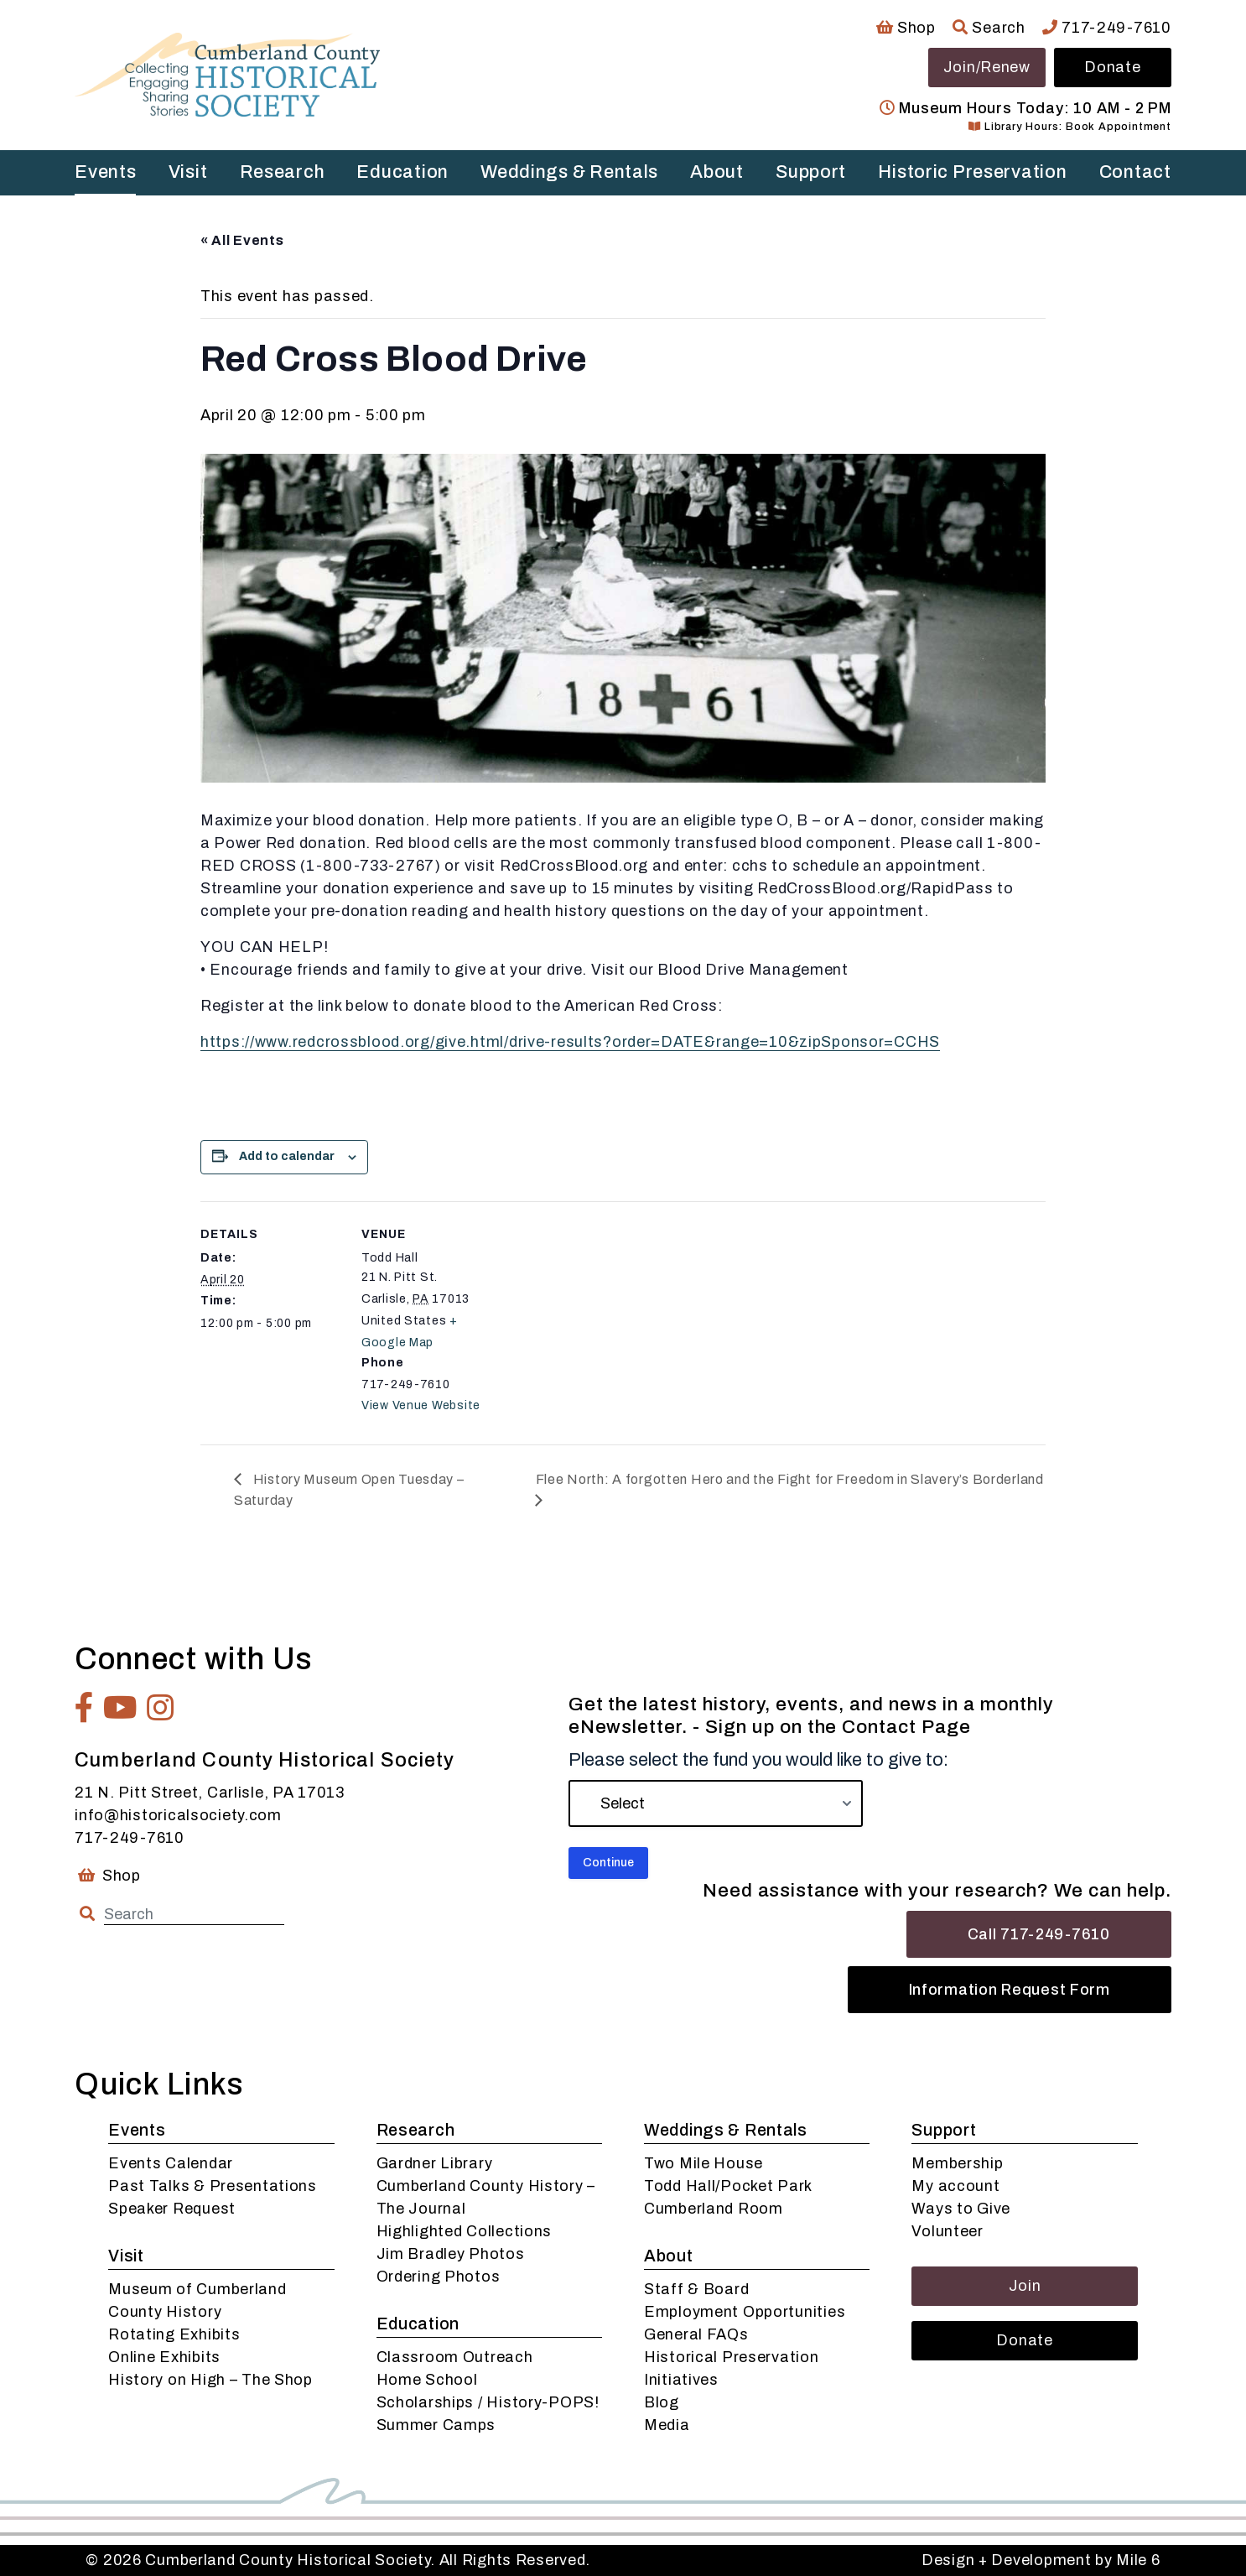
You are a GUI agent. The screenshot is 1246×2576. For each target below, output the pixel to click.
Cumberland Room (713, 2208)
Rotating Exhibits (174, 2334)
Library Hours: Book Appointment (1069, 127)
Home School (427, 2379)
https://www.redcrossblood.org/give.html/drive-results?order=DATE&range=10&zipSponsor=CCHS (570, 1041)
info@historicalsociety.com (178, 1815)
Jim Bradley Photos (450, 2254)
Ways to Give (960, 2208)
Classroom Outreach (454, 2357)
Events (105, 172)
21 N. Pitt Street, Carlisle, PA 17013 (210, 1792)
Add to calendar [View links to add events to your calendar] (287, 1156)
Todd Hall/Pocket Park (728, 2186)
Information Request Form (1009, 1989)
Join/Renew (987, 67)
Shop (906, 27)
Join (1025, 2285)
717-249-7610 (1106, 27)
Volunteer (947, 2231)
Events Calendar (170, 2163)
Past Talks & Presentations (212, 2186)
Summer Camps (436, 2425)
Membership (957, 2163)
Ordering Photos (438, 2276)
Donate (1112, 67)
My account (955, 2186)
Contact (1135, 172)
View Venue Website (420, 1405)
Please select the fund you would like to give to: (758, 1760)
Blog (661, 2402)
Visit (188, 172)
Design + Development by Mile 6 (1041, 2560)
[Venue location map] (610, 1317)
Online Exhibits (164, 2357)
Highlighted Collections (464, 2231)
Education (402, 172)
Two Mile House (703, 2163)
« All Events (242, 240)
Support (811, 172)
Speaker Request (172, 2208)
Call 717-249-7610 (1039, 1934)
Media (667, 2425)
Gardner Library (434, 2163)
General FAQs (696, 2334)
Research (282, 172)
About (717, 172)
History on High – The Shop (210, 2379)
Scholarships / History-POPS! (488, 2402)
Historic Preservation (972, 172)
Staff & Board (696, 2289)
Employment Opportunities (744, 2311)
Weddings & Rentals (569, 172)
